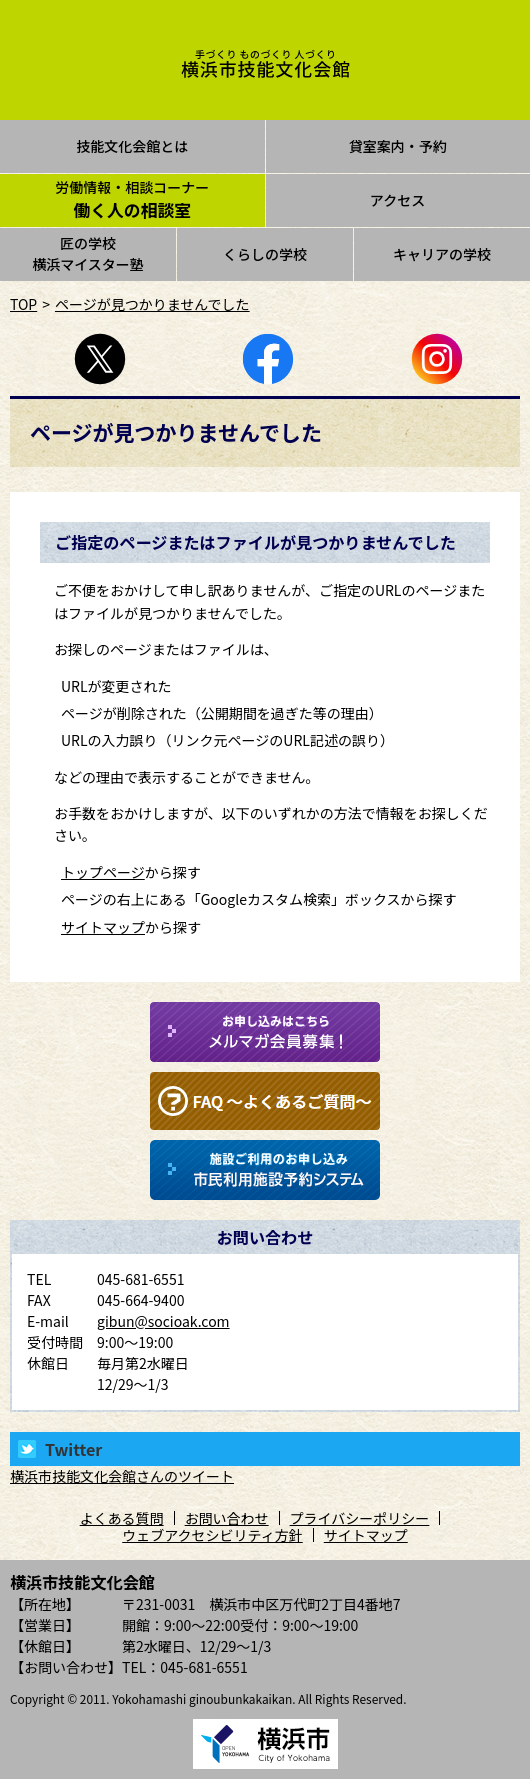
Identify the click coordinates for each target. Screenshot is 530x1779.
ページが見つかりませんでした (152, 304)
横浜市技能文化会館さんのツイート (122, 1476)
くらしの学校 (265, 254)
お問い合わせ (227, 1518)
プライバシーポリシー (360, 1518)
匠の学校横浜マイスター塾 (88, 253)
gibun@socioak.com (163, 1321)
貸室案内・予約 (398, 146)
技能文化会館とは (132, 146)
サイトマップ (103, 927)
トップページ (103, 872)
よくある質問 (122, 1518)
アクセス (397, 200)
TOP (23, 304)
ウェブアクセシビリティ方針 (212, 1535)
